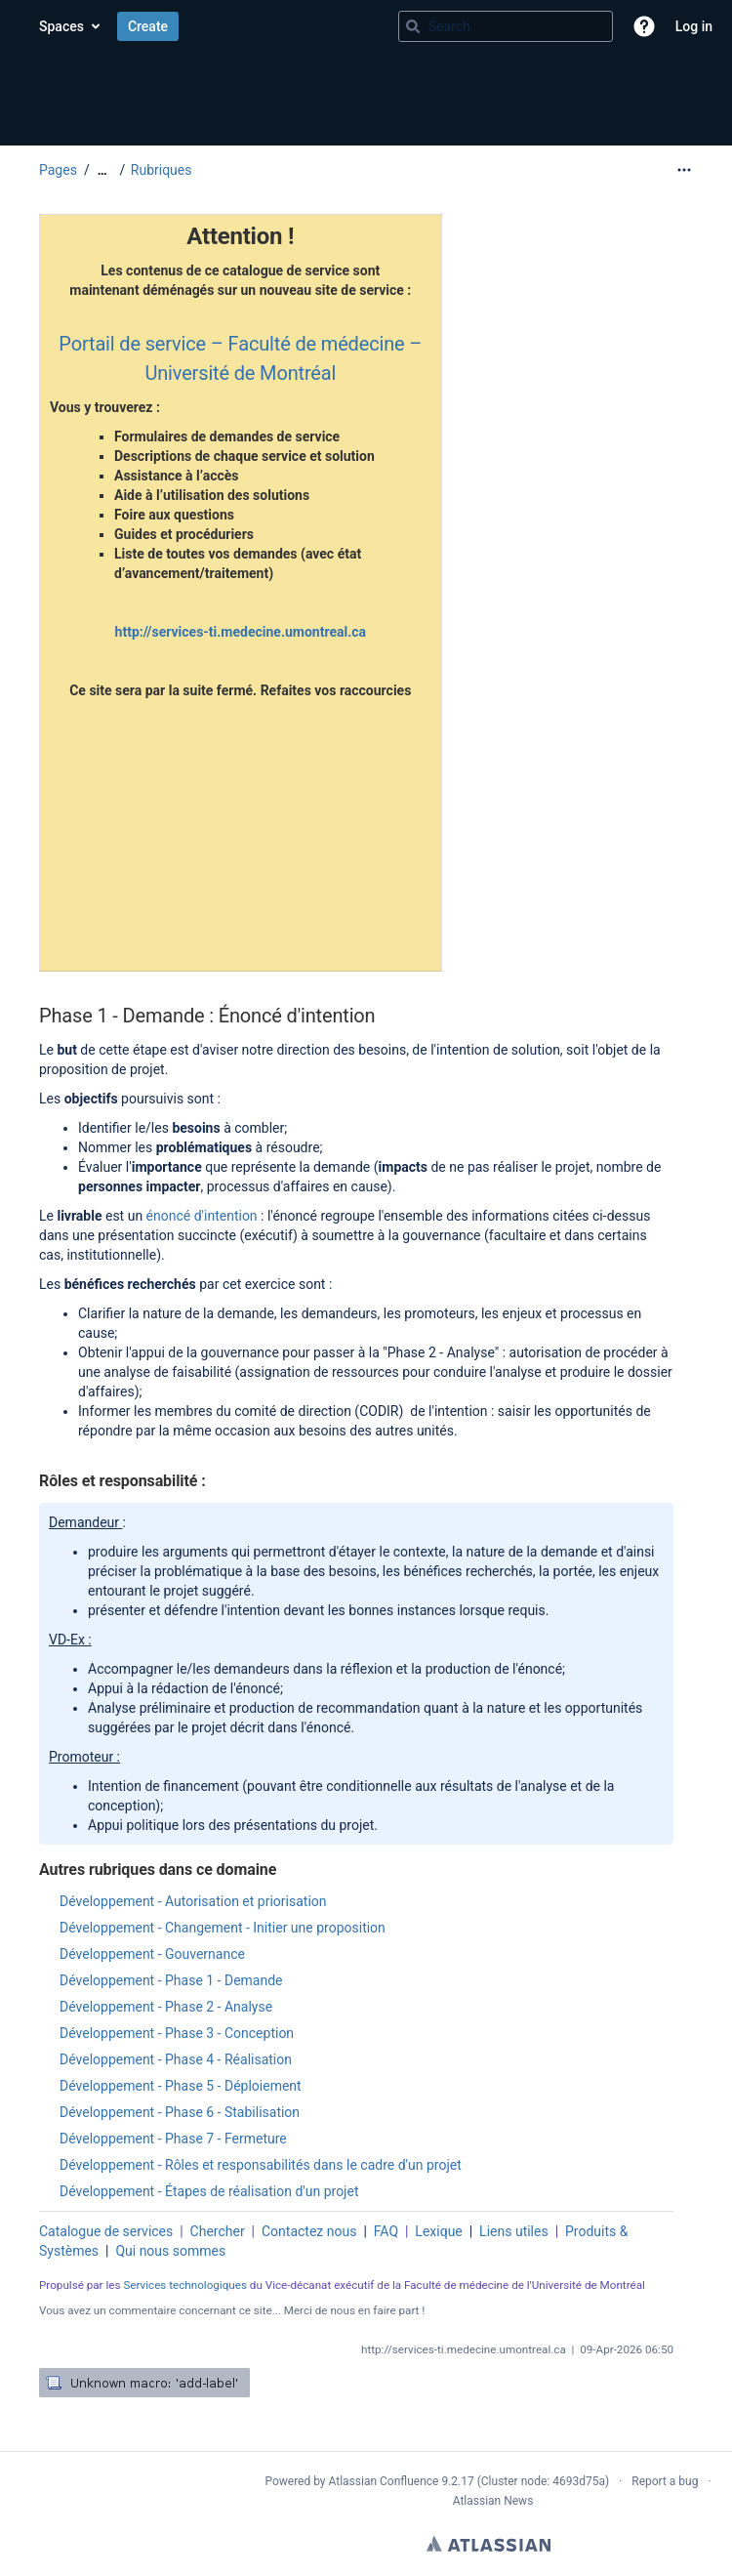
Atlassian (488, 2543)
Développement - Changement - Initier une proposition (223, 1927)
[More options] (684, 170)
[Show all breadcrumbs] (102, 170)
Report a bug (664, 2481)
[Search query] (505, 26)
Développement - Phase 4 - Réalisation (176, 2059)
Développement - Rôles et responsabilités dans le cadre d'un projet (261, 2165)
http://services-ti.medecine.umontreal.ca (240, 632)
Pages (58, 170)
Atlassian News (493, 2501)
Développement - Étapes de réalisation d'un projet (209, 2191)
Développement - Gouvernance (152, 1954)
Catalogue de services (106, 2231)
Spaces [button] (61, 26)
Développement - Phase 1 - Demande (171, 1980)
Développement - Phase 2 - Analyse (166, 2007)
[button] (644, 26)
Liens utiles (514, 2231)
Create (148, 26)
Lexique (438, 2231)
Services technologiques (185, 2285)
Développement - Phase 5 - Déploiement (181, 2086)
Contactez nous (309, 2231)
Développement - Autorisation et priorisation (193, 1901)
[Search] (413, 26)
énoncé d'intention (203, 1216)
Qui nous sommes (170, 2251)
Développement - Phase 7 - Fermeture (173, 2138)
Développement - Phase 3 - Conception (177, 2033)
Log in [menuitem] (693, 26)
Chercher (217, 2231)
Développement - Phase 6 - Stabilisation (180, 2112)
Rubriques (161, 170)
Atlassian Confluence (384, 2481)
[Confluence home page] (19, 26)
